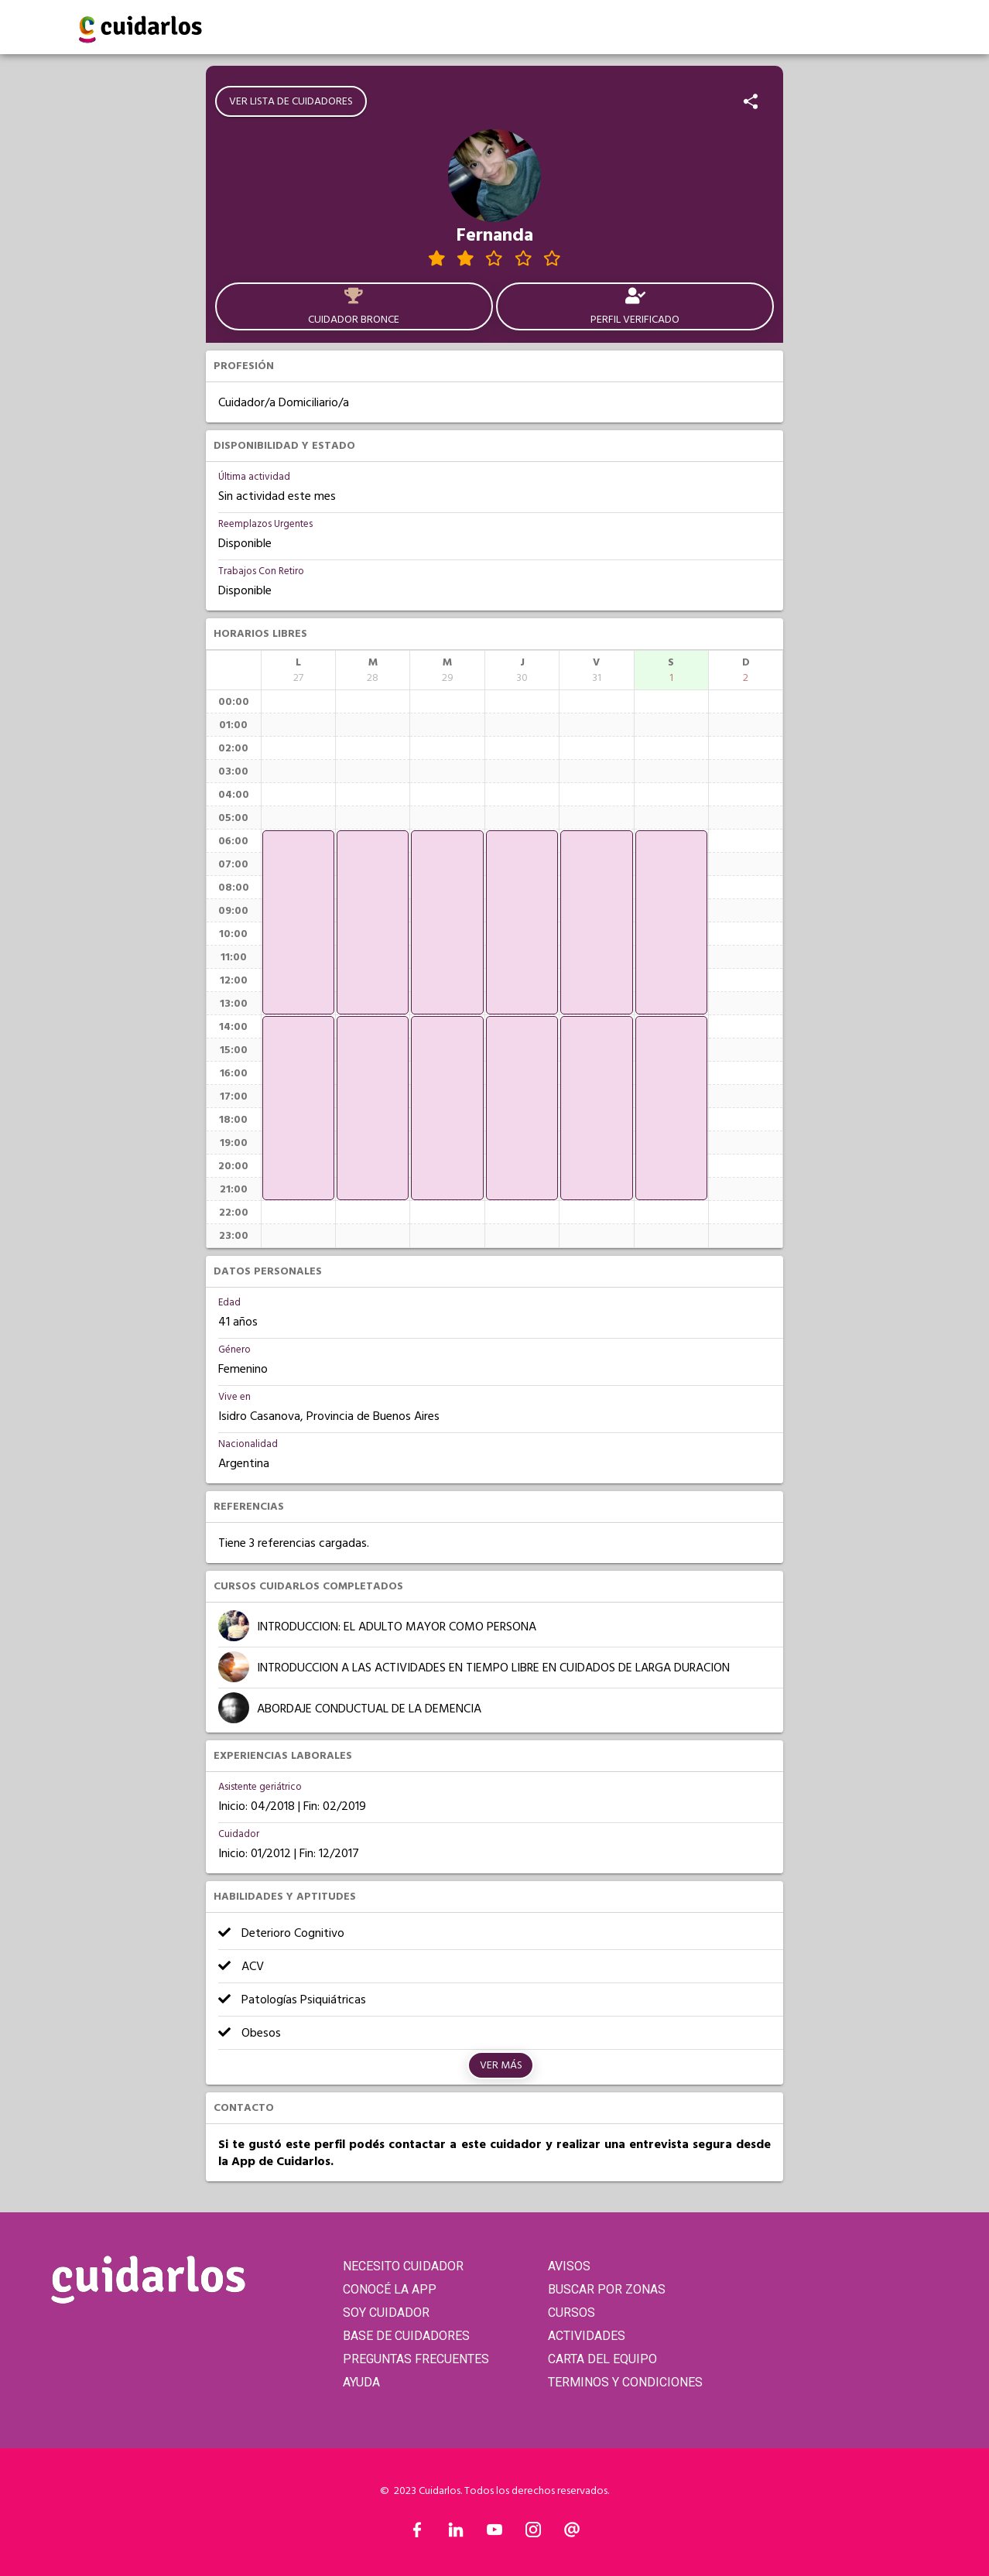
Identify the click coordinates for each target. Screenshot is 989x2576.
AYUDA (361, 2382)
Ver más (501, 2065)
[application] (298, 922)
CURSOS (571, 2312)
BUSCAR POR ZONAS (607, 2289)
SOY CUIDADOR (386, 2312)
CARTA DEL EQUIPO (602, 2359)
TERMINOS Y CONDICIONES (625, 2382)
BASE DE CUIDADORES (406, 2335)
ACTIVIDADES (586, 2335)
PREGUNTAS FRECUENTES (416, 2359)
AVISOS (569, 2266)
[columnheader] (298, 670)
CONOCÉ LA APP (389, 2289)
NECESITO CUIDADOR (403, 2266)
